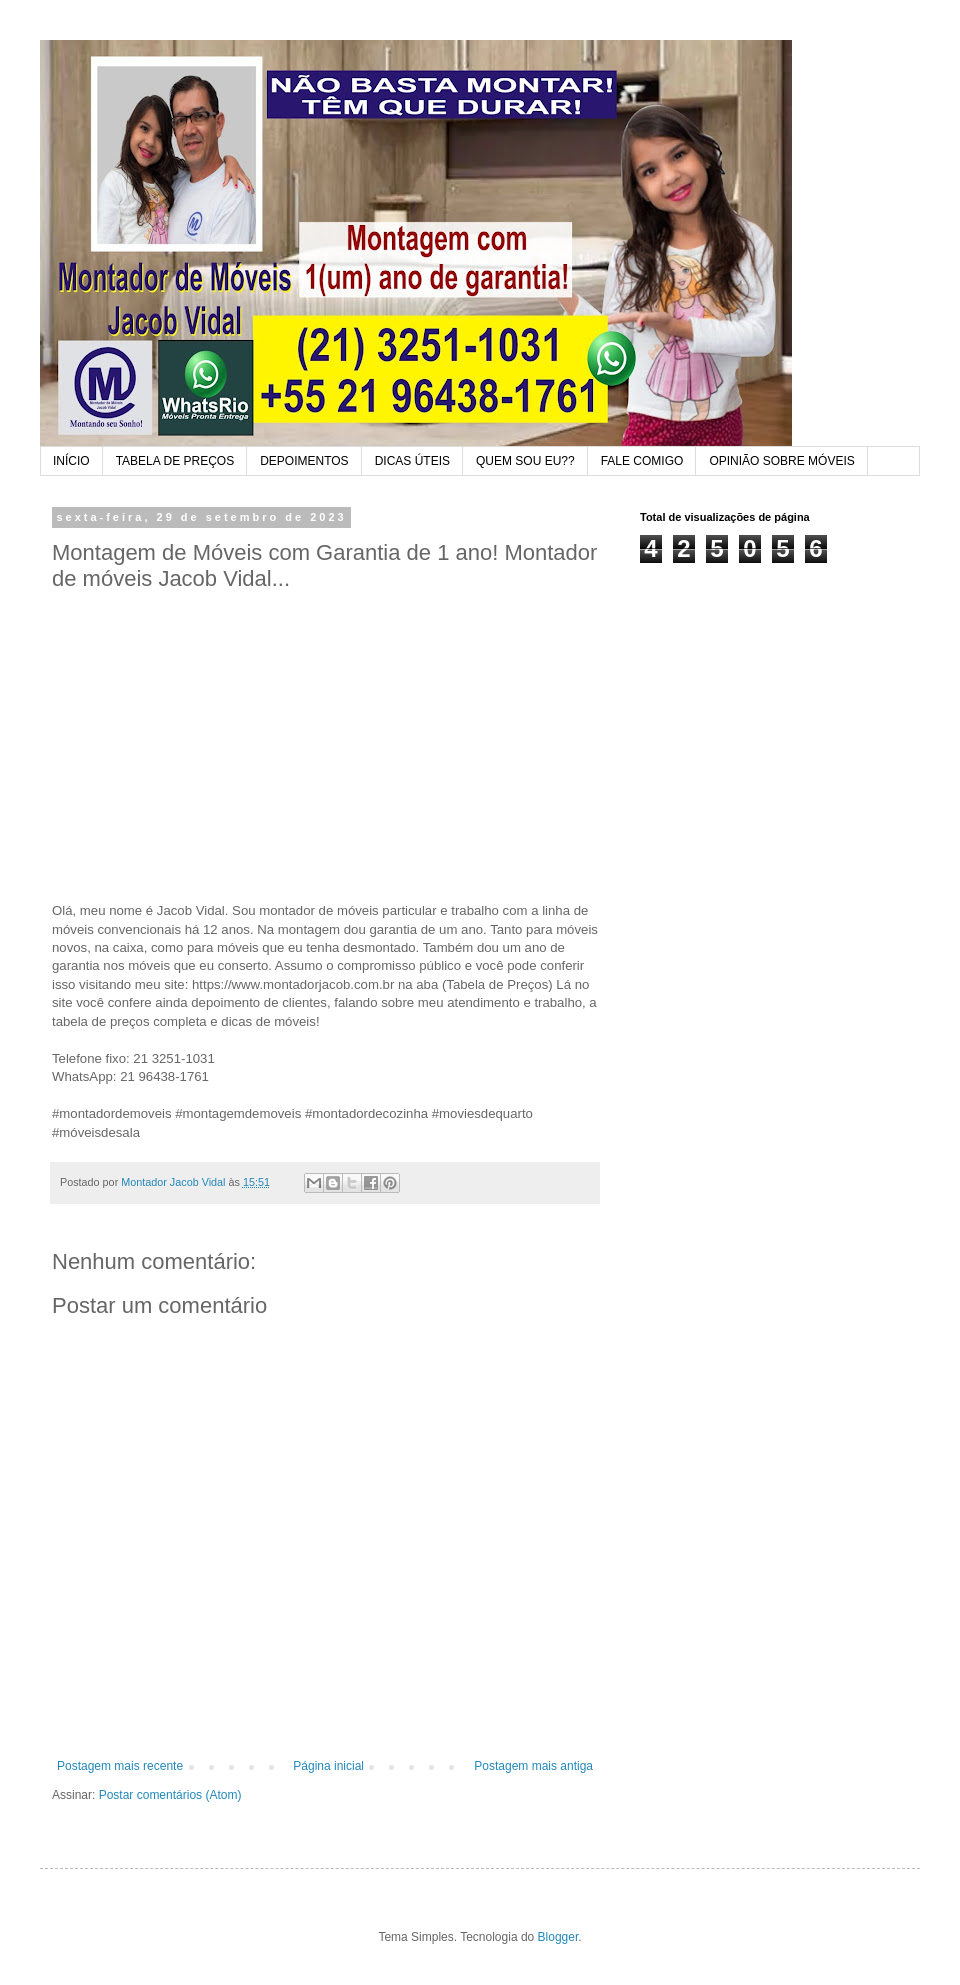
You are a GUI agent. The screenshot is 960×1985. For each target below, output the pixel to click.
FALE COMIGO (642, 461)
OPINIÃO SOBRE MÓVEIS (781, 461)
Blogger (558, 1937)
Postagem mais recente (120, 1766)
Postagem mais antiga (533, 1766)
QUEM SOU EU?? (525, 461)
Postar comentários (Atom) (170, 1795)
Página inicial (328, 1766)
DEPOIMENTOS (304, 461)
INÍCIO (71, 461)
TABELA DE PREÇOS (175, 461)
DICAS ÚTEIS (412, 461)
